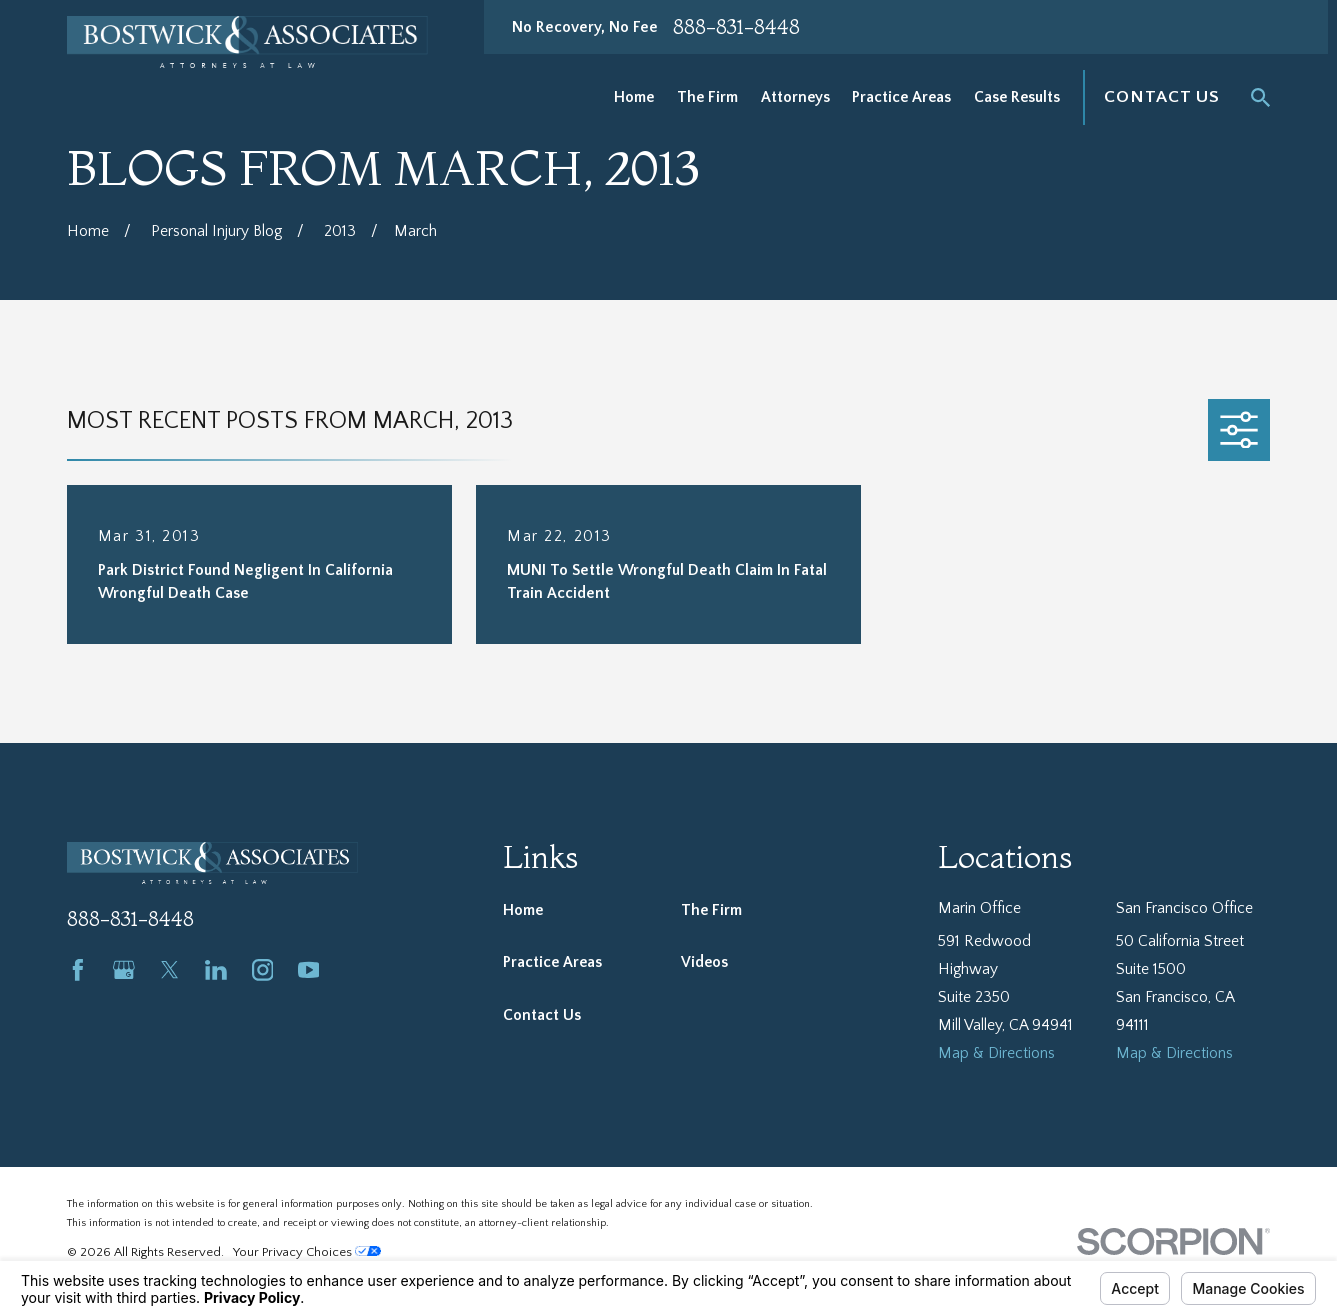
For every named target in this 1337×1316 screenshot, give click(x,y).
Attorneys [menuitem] (795, 97)
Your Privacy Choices (307, 1252)
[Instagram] (263, 970)
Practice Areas (552, 962)
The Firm (711, 910)
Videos (704, 962)
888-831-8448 (736, 27)
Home (523, 910)
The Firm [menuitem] (707, 97)
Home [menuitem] (634, 97)
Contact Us (1162, 97)
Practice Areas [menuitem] (901, 97)
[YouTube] (309, 970)
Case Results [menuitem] (1017, 97)
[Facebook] (78, 970)
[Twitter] (170, 970)
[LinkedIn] (216, 970)
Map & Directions (996, 1053)
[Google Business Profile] (124, 970)
